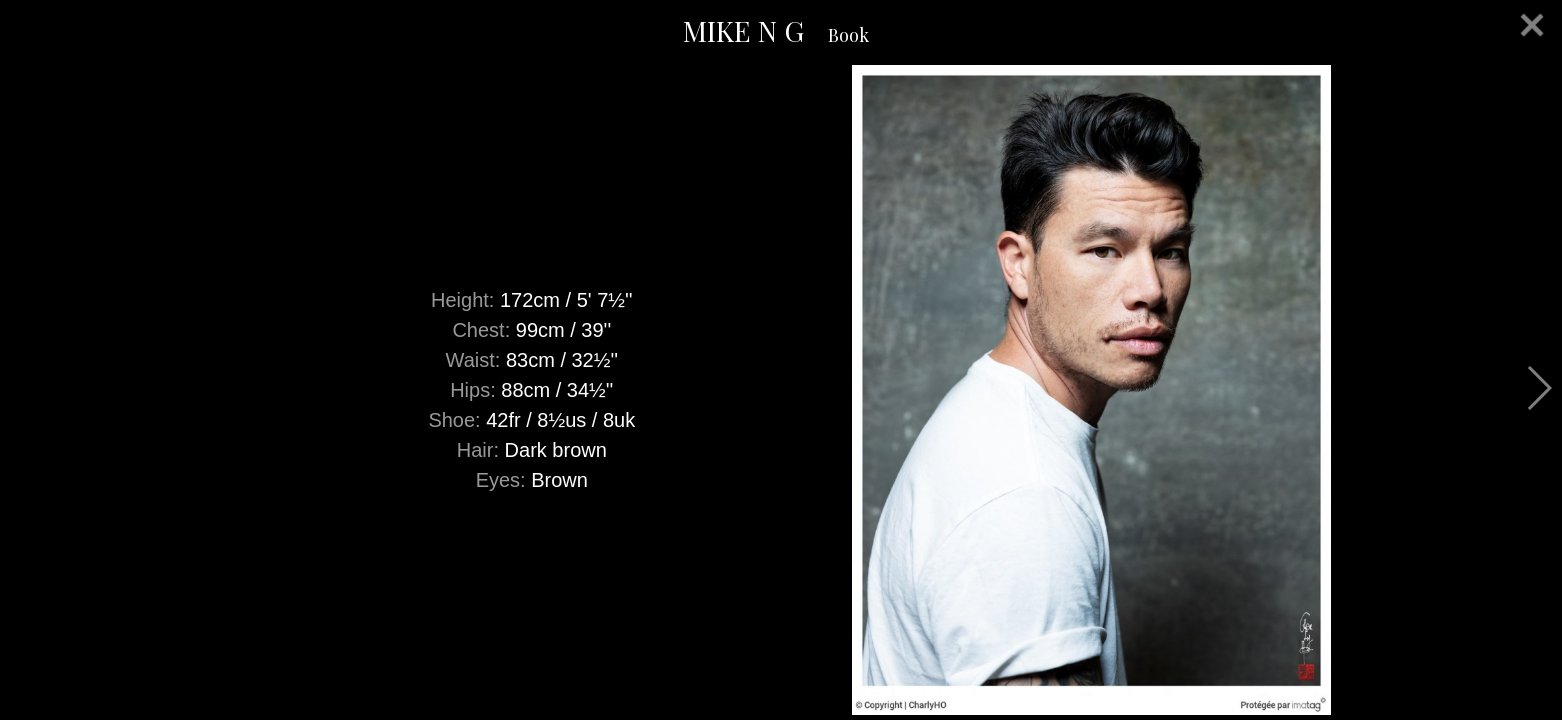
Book (848, 35)
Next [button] (1538, 388)
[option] (781, 390)
